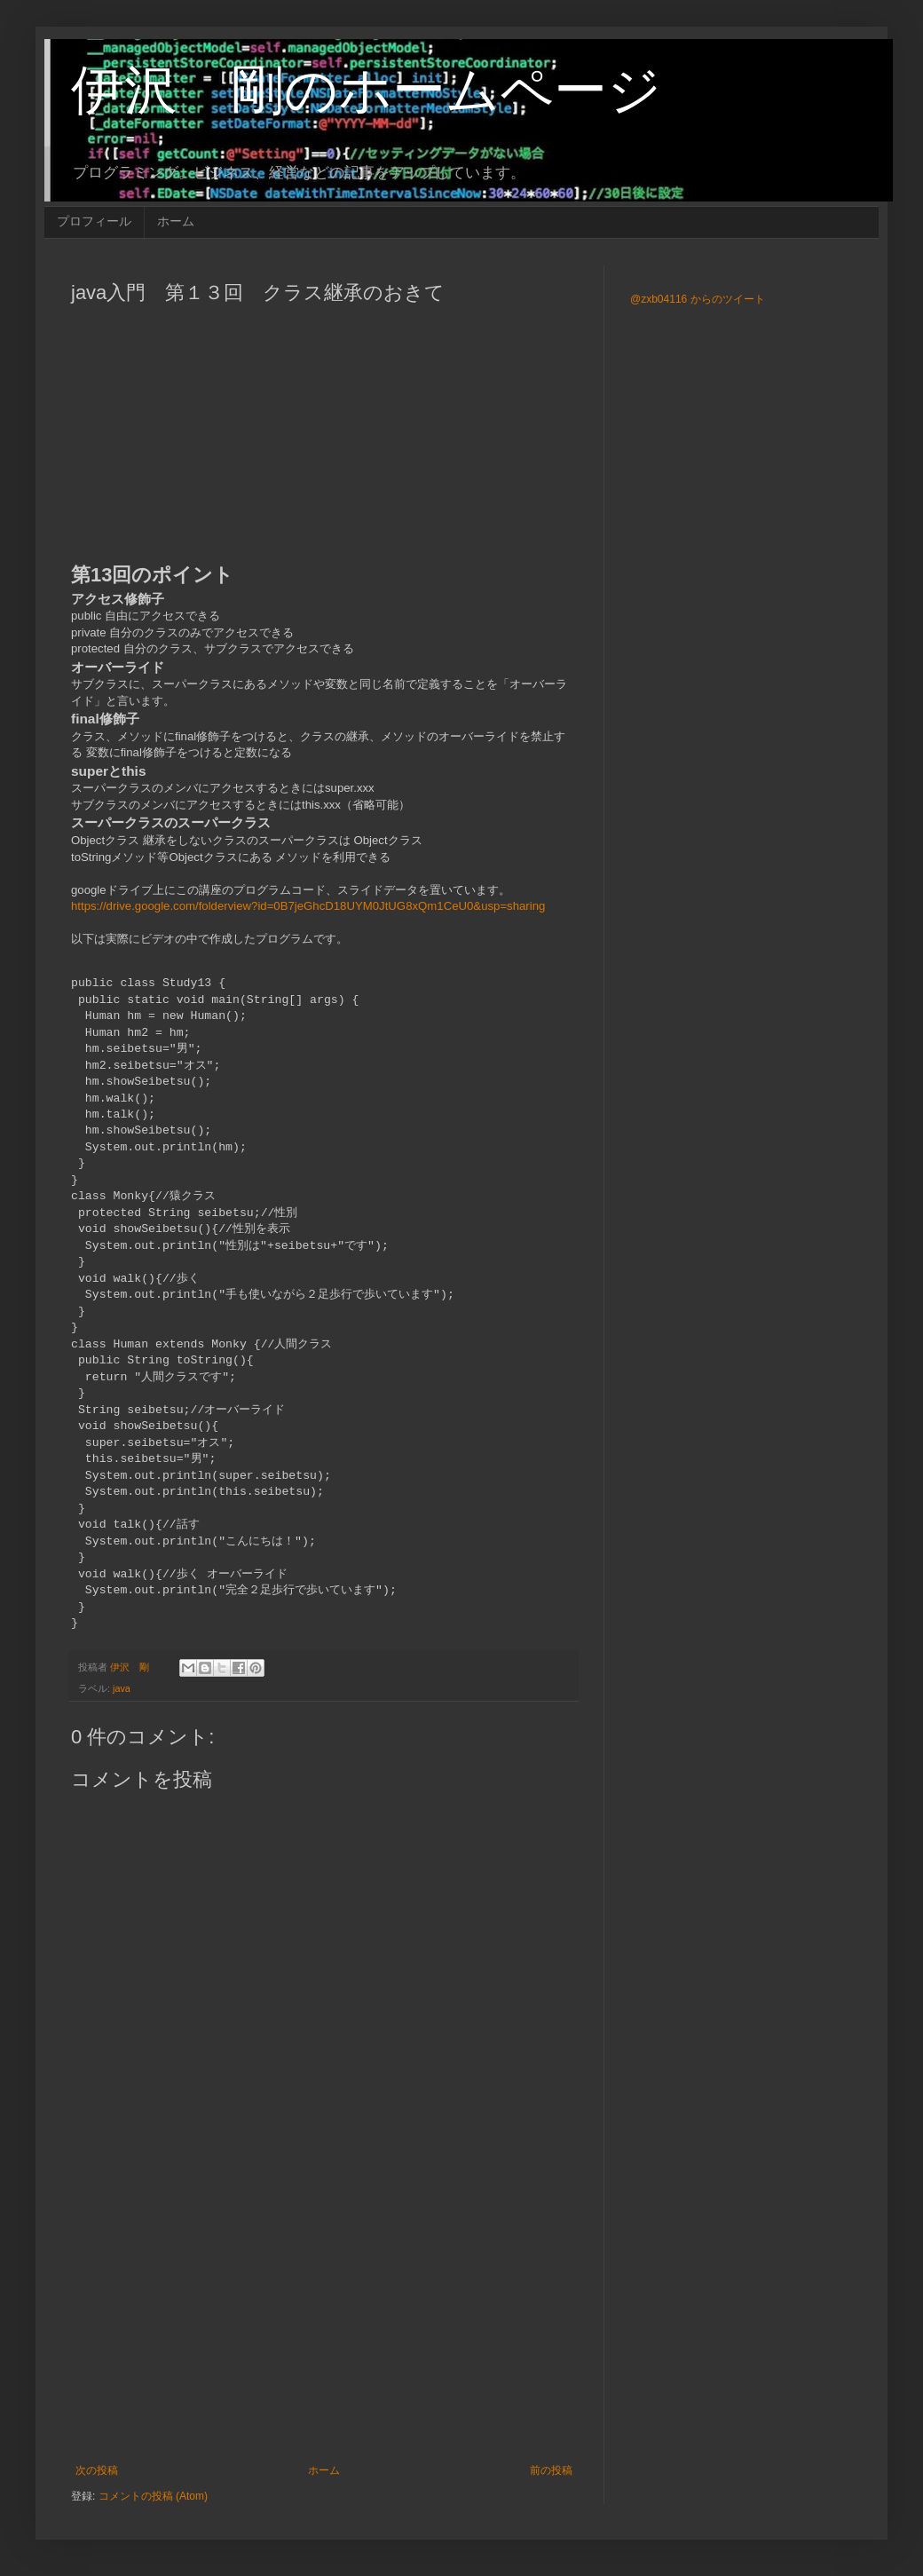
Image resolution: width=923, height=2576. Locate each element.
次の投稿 (96, 2470)
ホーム (175, 221)
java (121, 1688)
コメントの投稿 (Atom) (153, 2496)
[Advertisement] (324, 2317)
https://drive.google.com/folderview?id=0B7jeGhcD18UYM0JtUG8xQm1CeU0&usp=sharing (308, 906)
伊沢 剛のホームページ (366, 90)
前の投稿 (551, 2470)
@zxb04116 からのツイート (697, 299)
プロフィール (94, 221)
